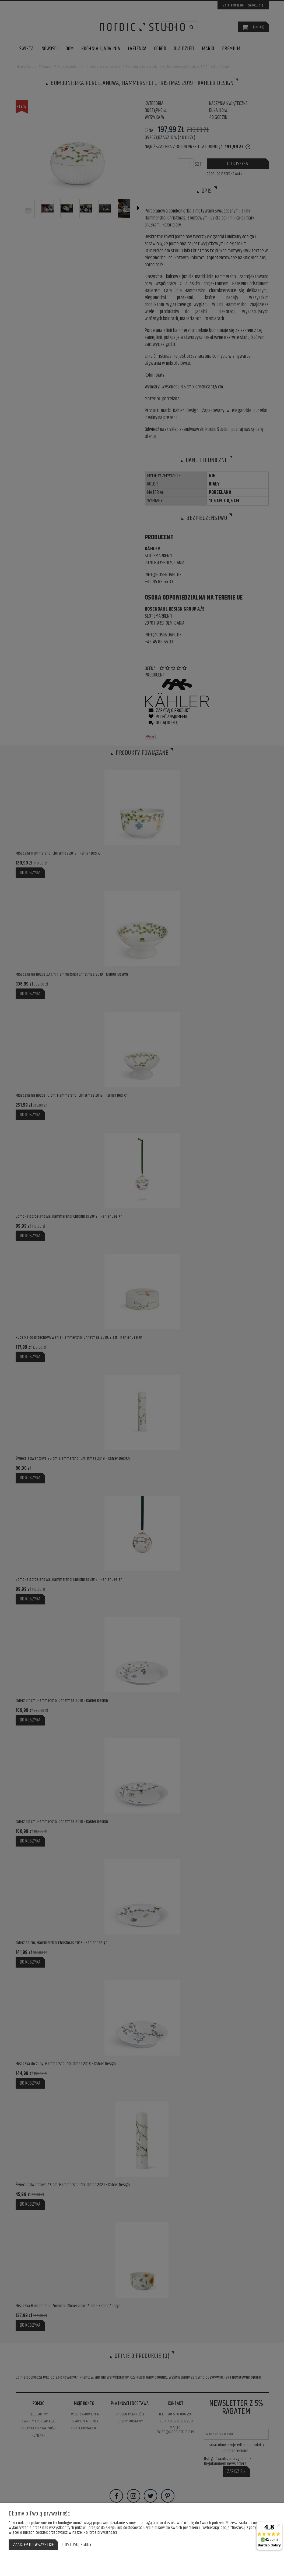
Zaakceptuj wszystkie (33, 2545)
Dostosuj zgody (77, 2545)
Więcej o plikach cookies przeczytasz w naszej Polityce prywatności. (63, 2532)
